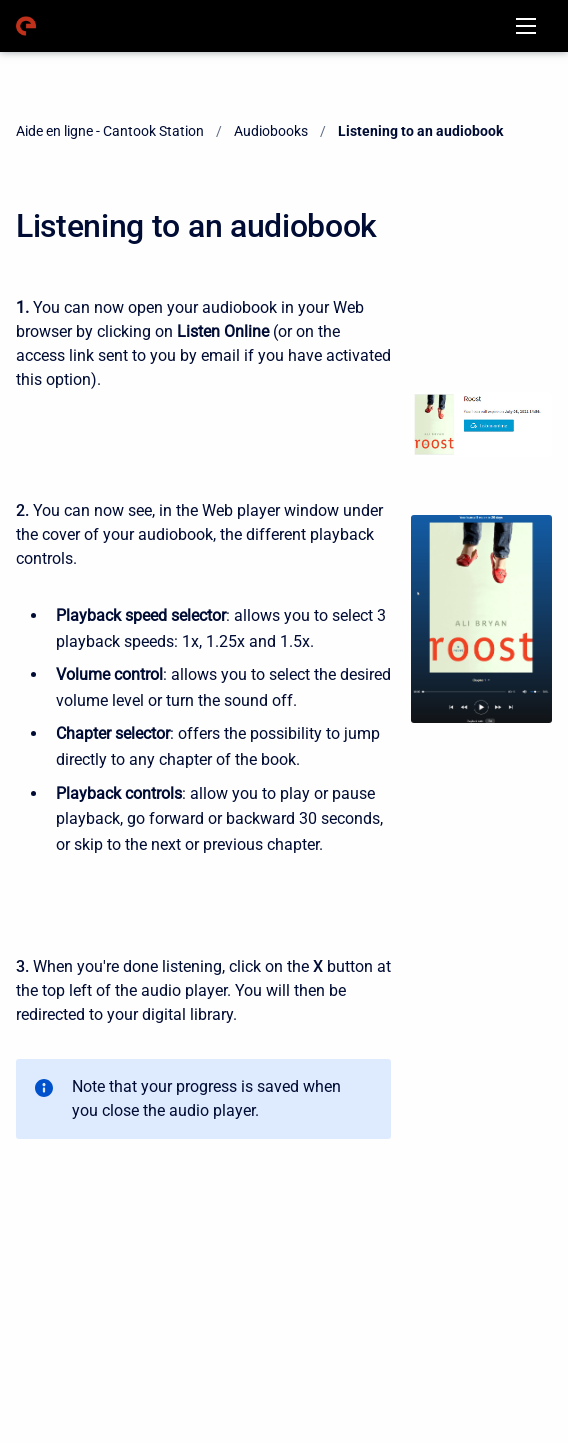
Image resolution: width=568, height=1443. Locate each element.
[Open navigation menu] (526, 26)
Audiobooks (271, 131)
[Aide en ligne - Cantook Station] (26, 26)
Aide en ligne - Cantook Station (110, 131)
